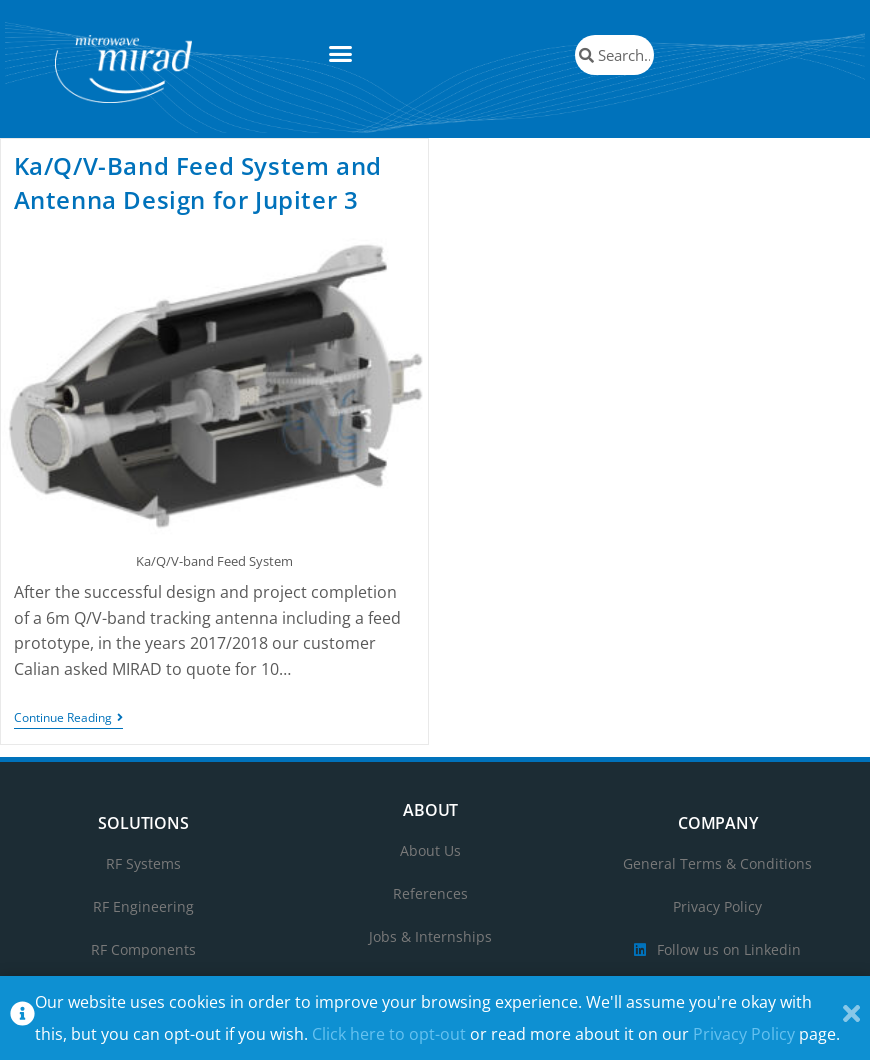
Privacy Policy (744, 1034)
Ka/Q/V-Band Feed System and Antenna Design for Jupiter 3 (198, 182)
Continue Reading (68, 718)
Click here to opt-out (389, 1034)
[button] (341, 54)
